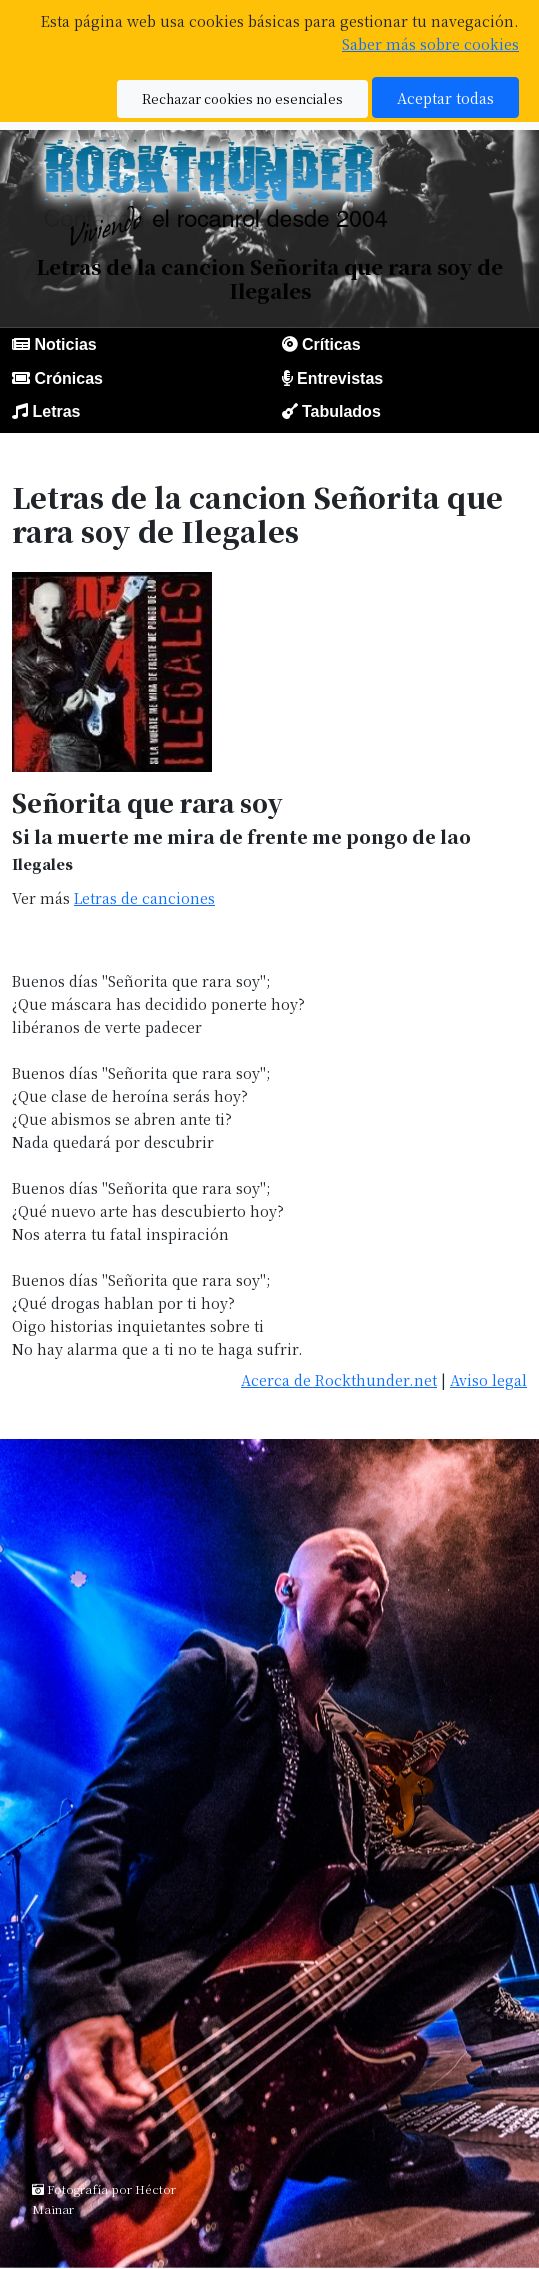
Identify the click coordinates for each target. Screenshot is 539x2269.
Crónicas (68, 378)
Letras (56, 411)
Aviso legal (488, 1379)
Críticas (331, 344)
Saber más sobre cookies (430, 43)
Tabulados (341, 411)
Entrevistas (340, 378)
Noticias (65, 344)
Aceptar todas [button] (445, 97)
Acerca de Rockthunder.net (339, 1379)
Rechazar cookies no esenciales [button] (242, 98)
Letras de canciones (144, 897)
